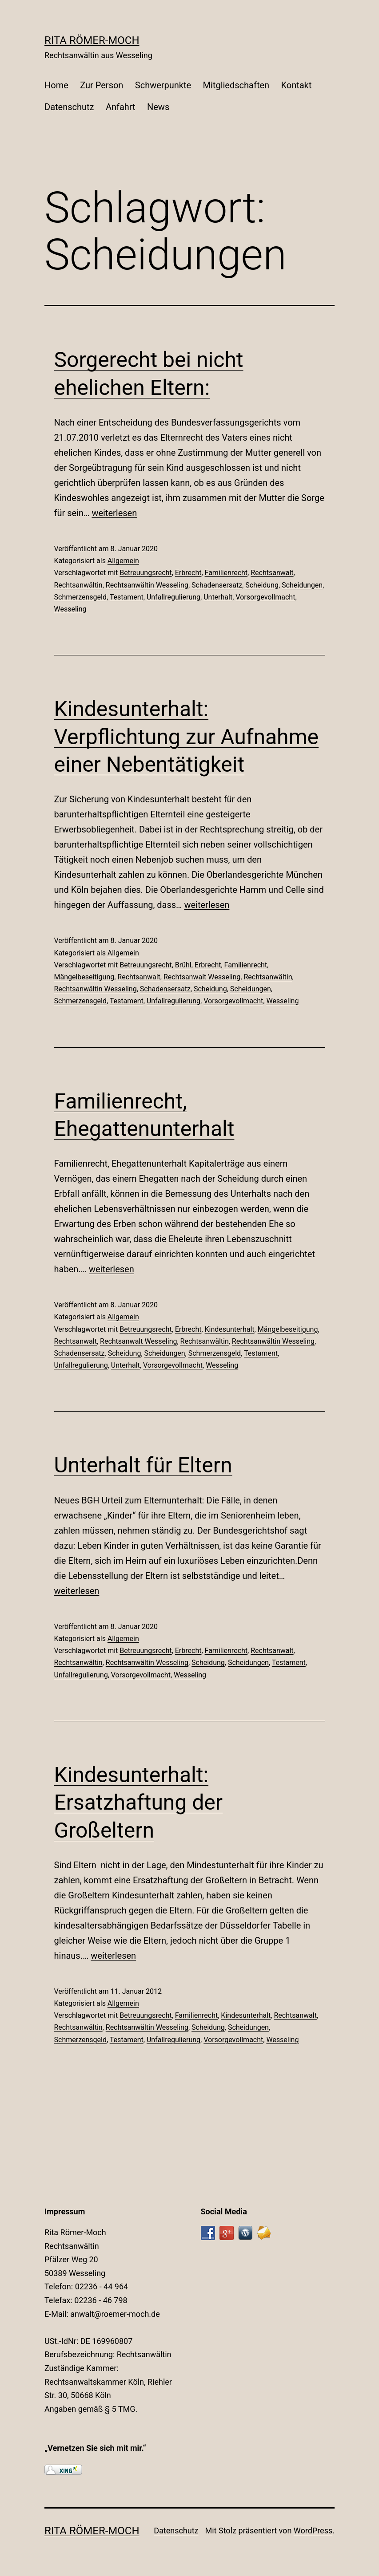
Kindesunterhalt (230, 1329)
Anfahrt (121, 107)
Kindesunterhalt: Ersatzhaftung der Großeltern (138, 1802)
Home (56, 85)
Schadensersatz (216, 585)
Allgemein (123, 560)
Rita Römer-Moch (92, 40)
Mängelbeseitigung (84, 977)
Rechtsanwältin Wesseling (147, 585)
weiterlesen (114, 513)
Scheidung (262, 585)
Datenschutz (69, 107)
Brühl (183, 965)
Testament (127, 597)
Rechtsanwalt (272, 572)
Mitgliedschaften (236, 85)
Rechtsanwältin (78, 585)
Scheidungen (302, 585)
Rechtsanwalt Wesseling (202, 977)
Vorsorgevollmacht (265, 597)
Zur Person (101, 85)
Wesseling (70, 609)
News (158, 107)
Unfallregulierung (173, 597)
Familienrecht (226, 572)
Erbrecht (188, 572)
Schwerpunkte (163, 85)
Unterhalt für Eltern (143, 1465)
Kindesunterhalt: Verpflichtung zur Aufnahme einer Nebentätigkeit (186, 736)
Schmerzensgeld (80, 597)
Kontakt (296, 85)
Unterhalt (217, 597)
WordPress (313, 2530)
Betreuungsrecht (146, 572)
